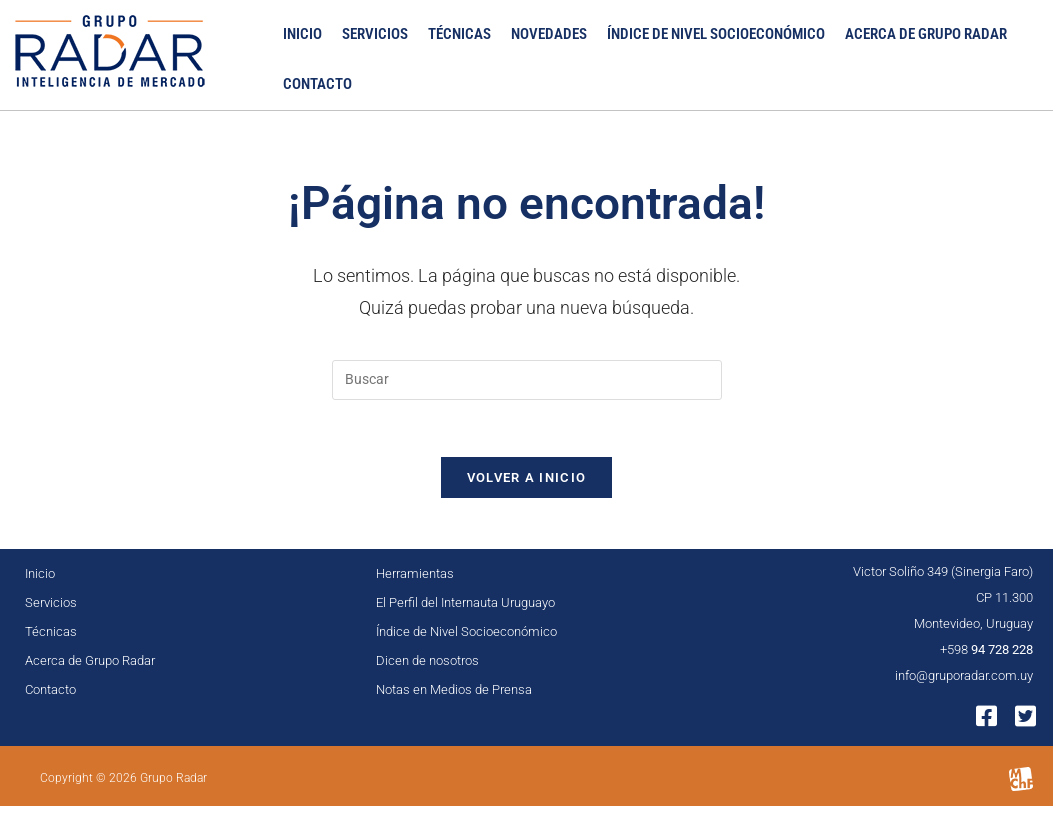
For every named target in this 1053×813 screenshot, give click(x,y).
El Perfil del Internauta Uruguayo (465, 608)
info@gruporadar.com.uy (964, 681)
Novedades (549, 35)
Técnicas (459, 35)
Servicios (375, 35)
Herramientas (415, 579)
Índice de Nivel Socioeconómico (716, 35)
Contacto (317, 86)
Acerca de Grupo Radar (926, 35)
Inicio (302, 35)
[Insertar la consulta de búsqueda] (527, 382)
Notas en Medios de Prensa (454, 695)
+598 (986, 655)
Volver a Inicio (527, 483)
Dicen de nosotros (427, 666)
